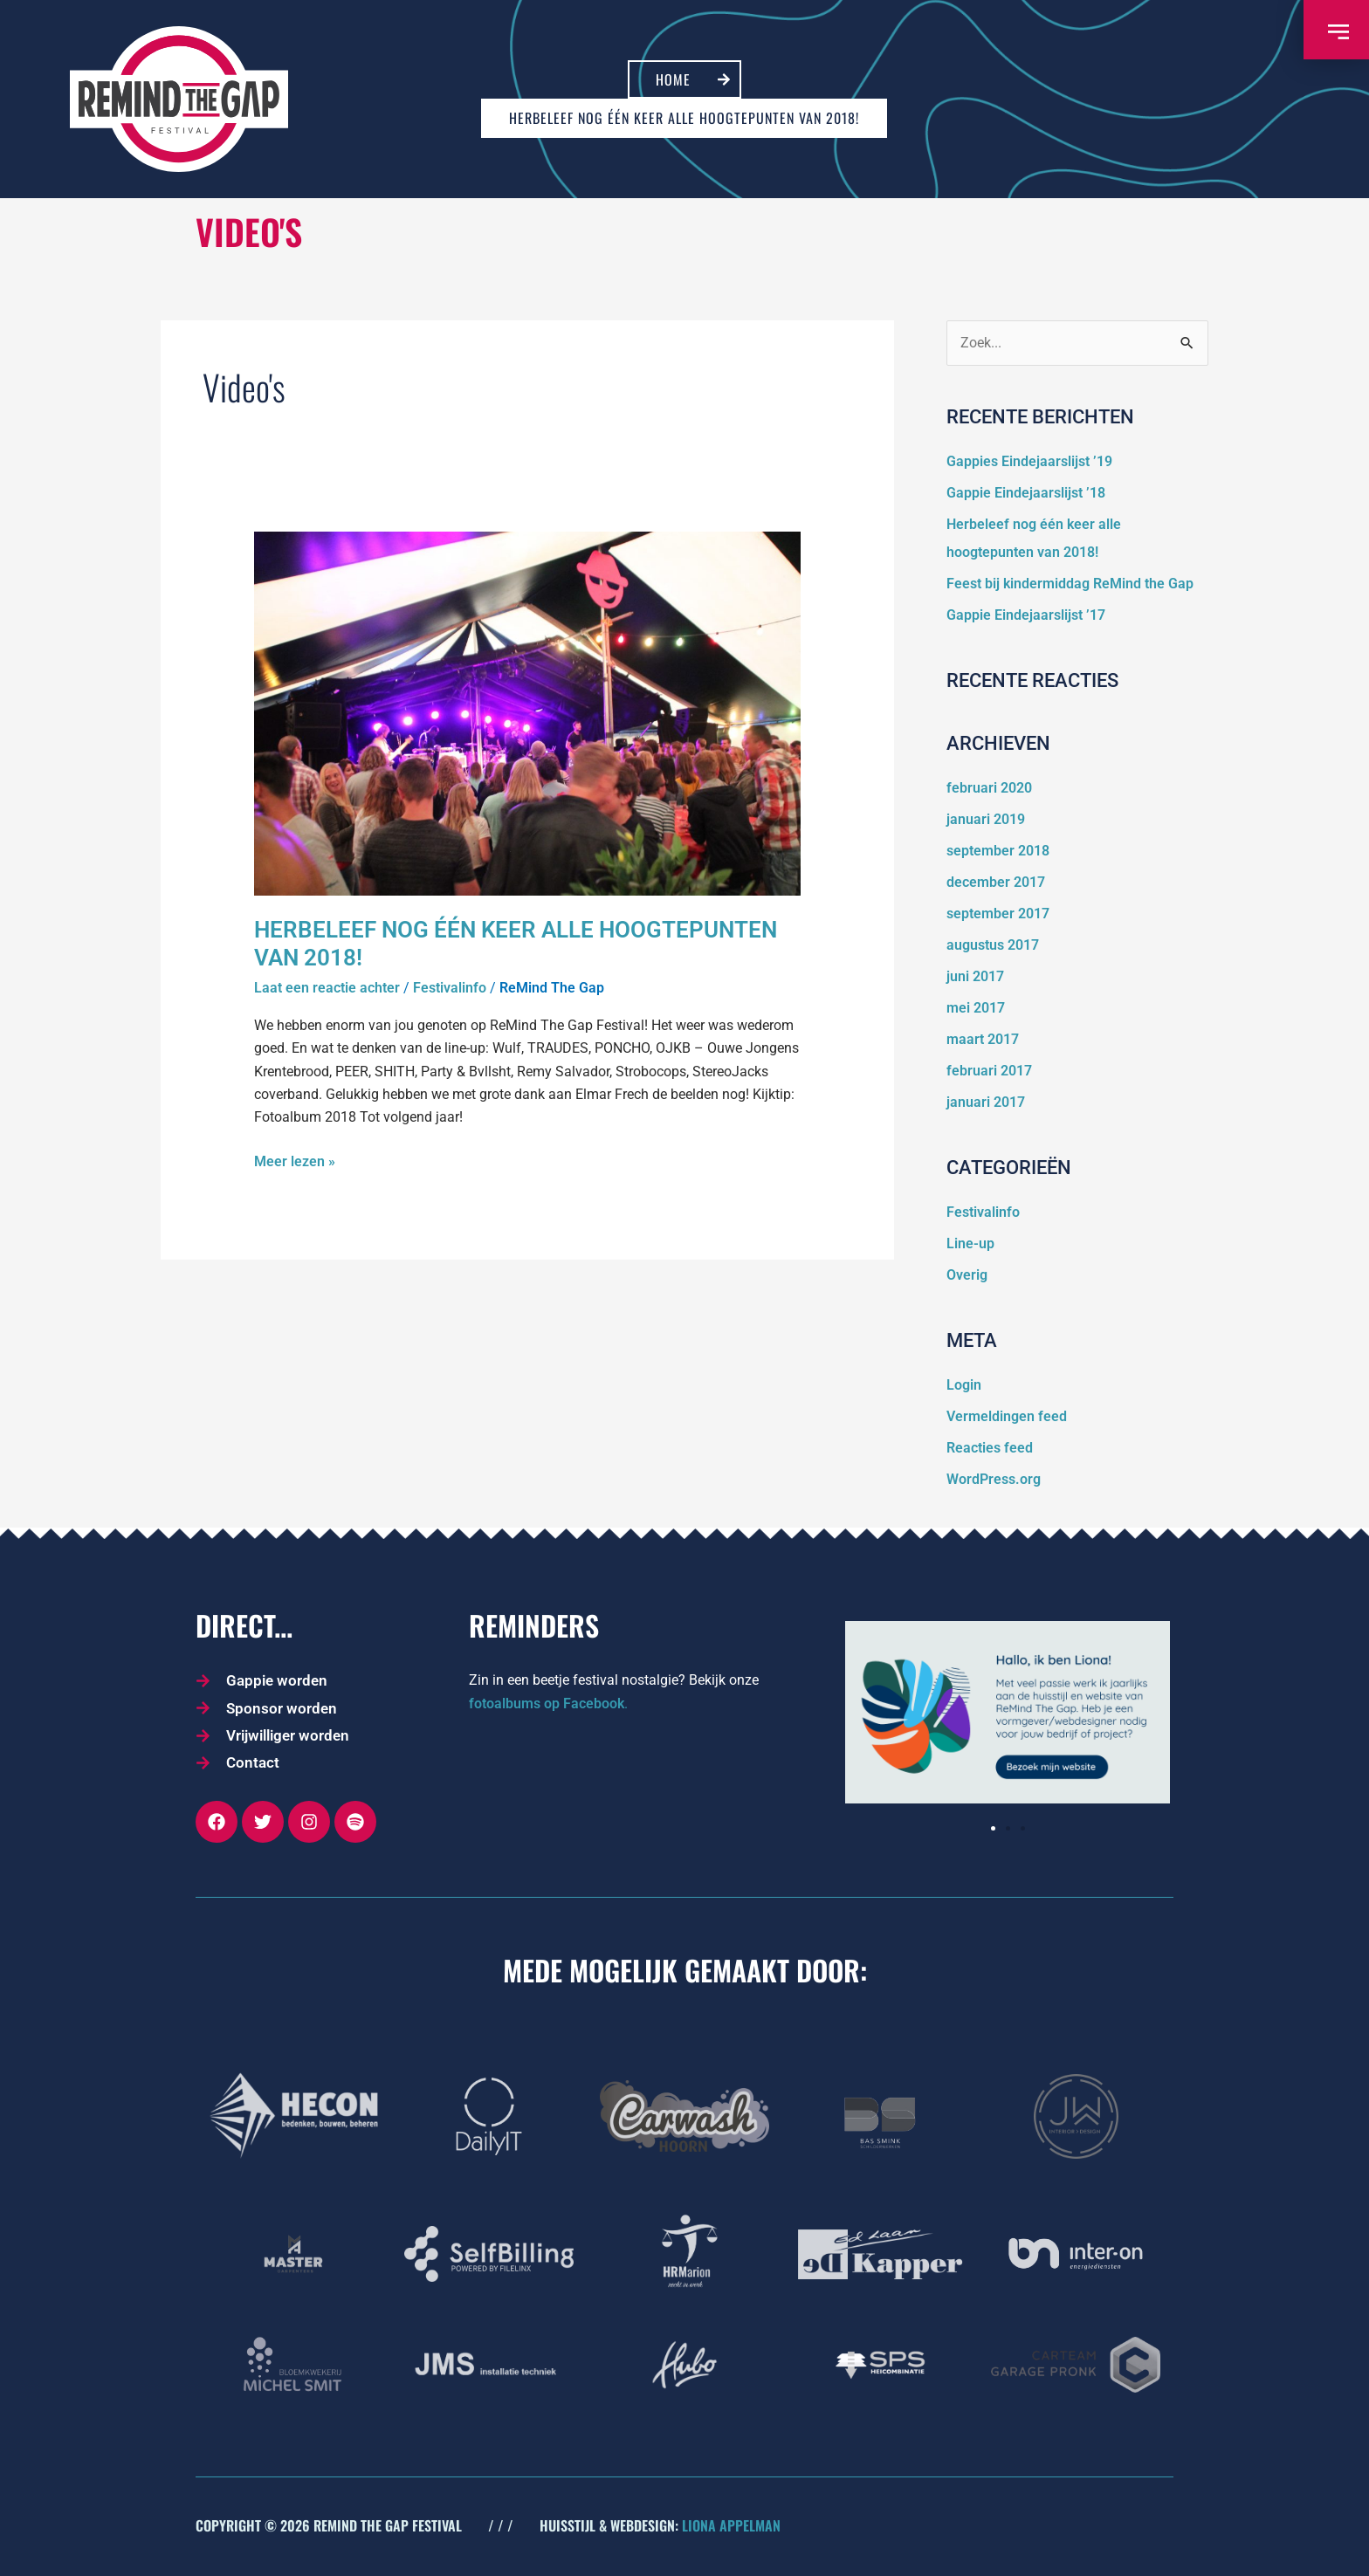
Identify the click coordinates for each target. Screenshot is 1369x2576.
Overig (966, 1275)
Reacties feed (989, 1447)
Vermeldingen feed (1006, 1416)
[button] (993, 1828)
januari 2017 (985, 1102)
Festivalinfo (449, 987)
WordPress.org (993, 1479)
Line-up (970, 1243)
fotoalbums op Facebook (546, 1703)
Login (963, 1385)
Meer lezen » (294, 1160)
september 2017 (997, 913)
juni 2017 (975, 976)
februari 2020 (989, 788)
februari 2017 (989, 1070)
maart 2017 (982, 1039)
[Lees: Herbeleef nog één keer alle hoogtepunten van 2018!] (527, 712)
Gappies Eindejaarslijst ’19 (1029, 461)
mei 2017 (975, 1007)
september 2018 (997, 850)
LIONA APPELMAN (731, 2525)
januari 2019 (985, 819)
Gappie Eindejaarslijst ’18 (1025, 492)
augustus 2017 (992, 945)
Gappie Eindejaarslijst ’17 (1025, 615)
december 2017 (995, 882)
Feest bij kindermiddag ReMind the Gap (1070, 583)
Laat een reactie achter (327, 987)
